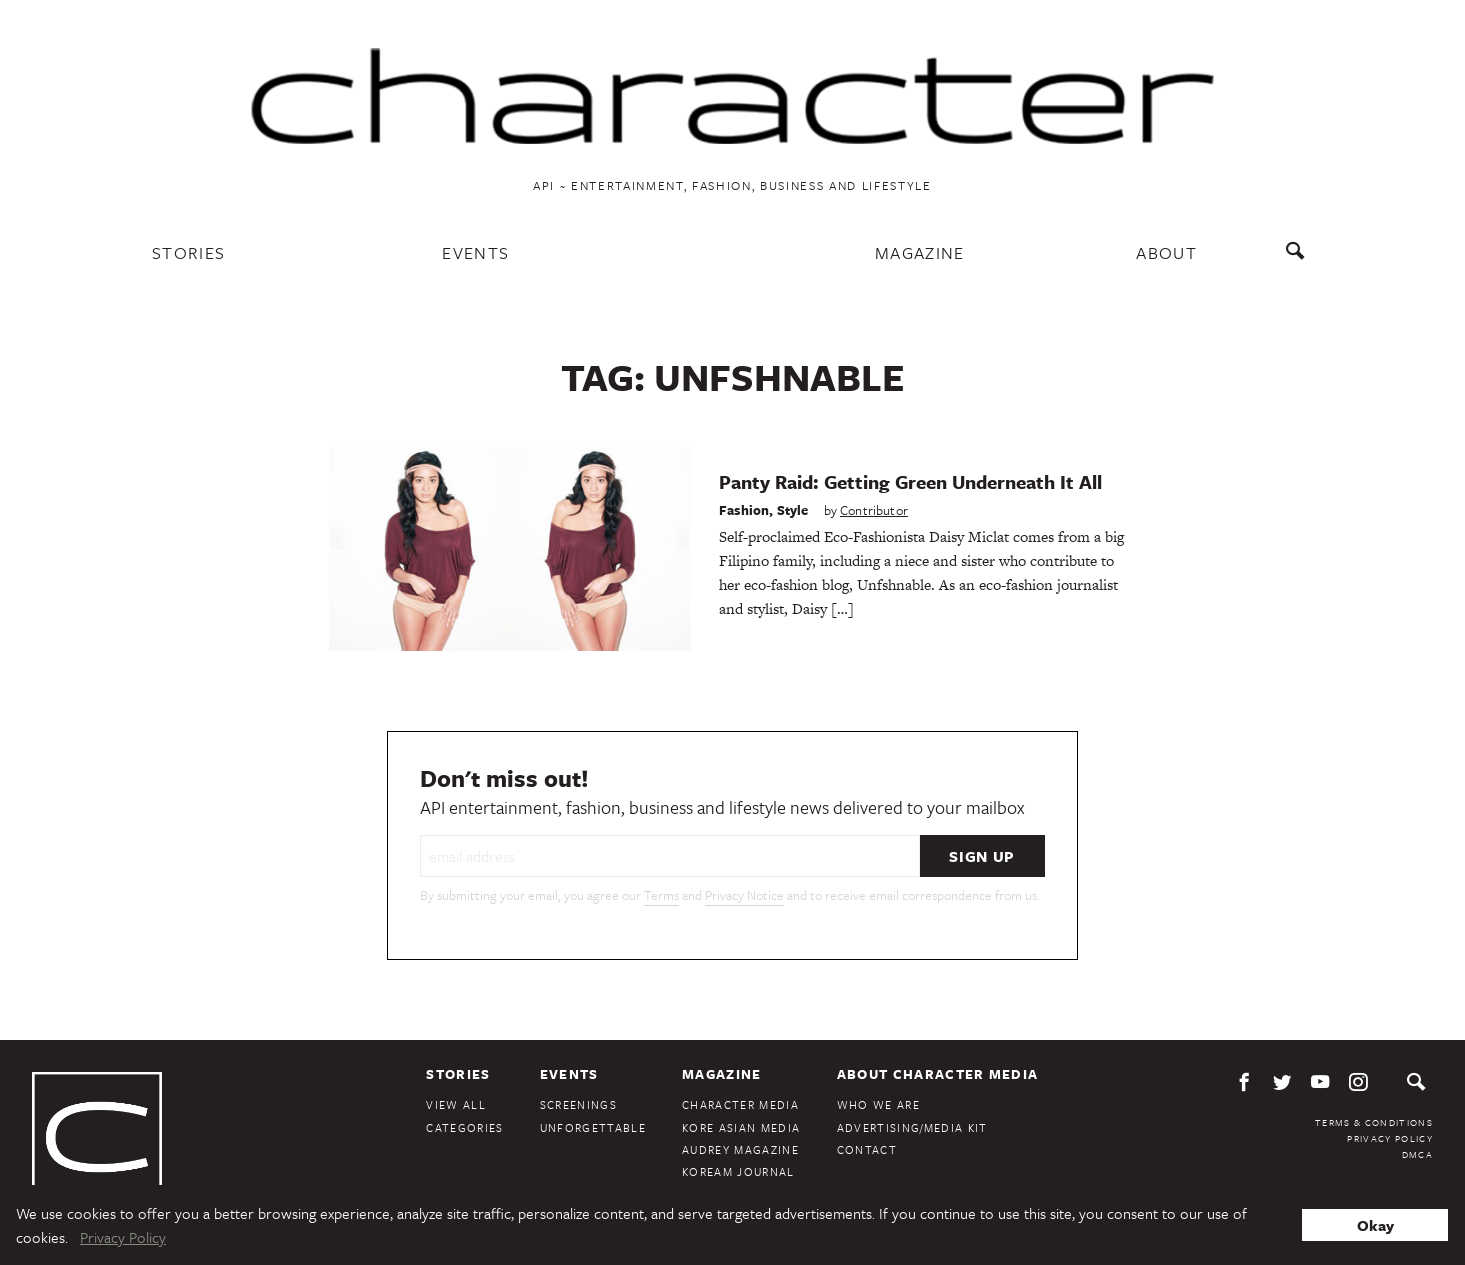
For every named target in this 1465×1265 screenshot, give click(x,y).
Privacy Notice (744, 895)
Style (793, 510)
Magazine (920, 252)
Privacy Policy (1390, 1138)
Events (475, 252)
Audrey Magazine (740, 1149)
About (1166, 252)
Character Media (740, 1104)
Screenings (578, 1104)
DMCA (1417, 1154)
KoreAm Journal (738, 1171)
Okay (1375, 1225)
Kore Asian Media (741, 1127)
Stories (188, 252)
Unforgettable (593, 1127)
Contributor (874, 510)
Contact (867, 1149)
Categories (464, 1127)
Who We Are (878, 1104)
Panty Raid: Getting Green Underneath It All (910, 481)
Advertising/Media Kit (912, 1127)
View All (456, 1104)
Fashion (744, 510)
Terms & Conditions (1374, 1122)
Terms (661, 895)
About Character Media (938, 1074)
